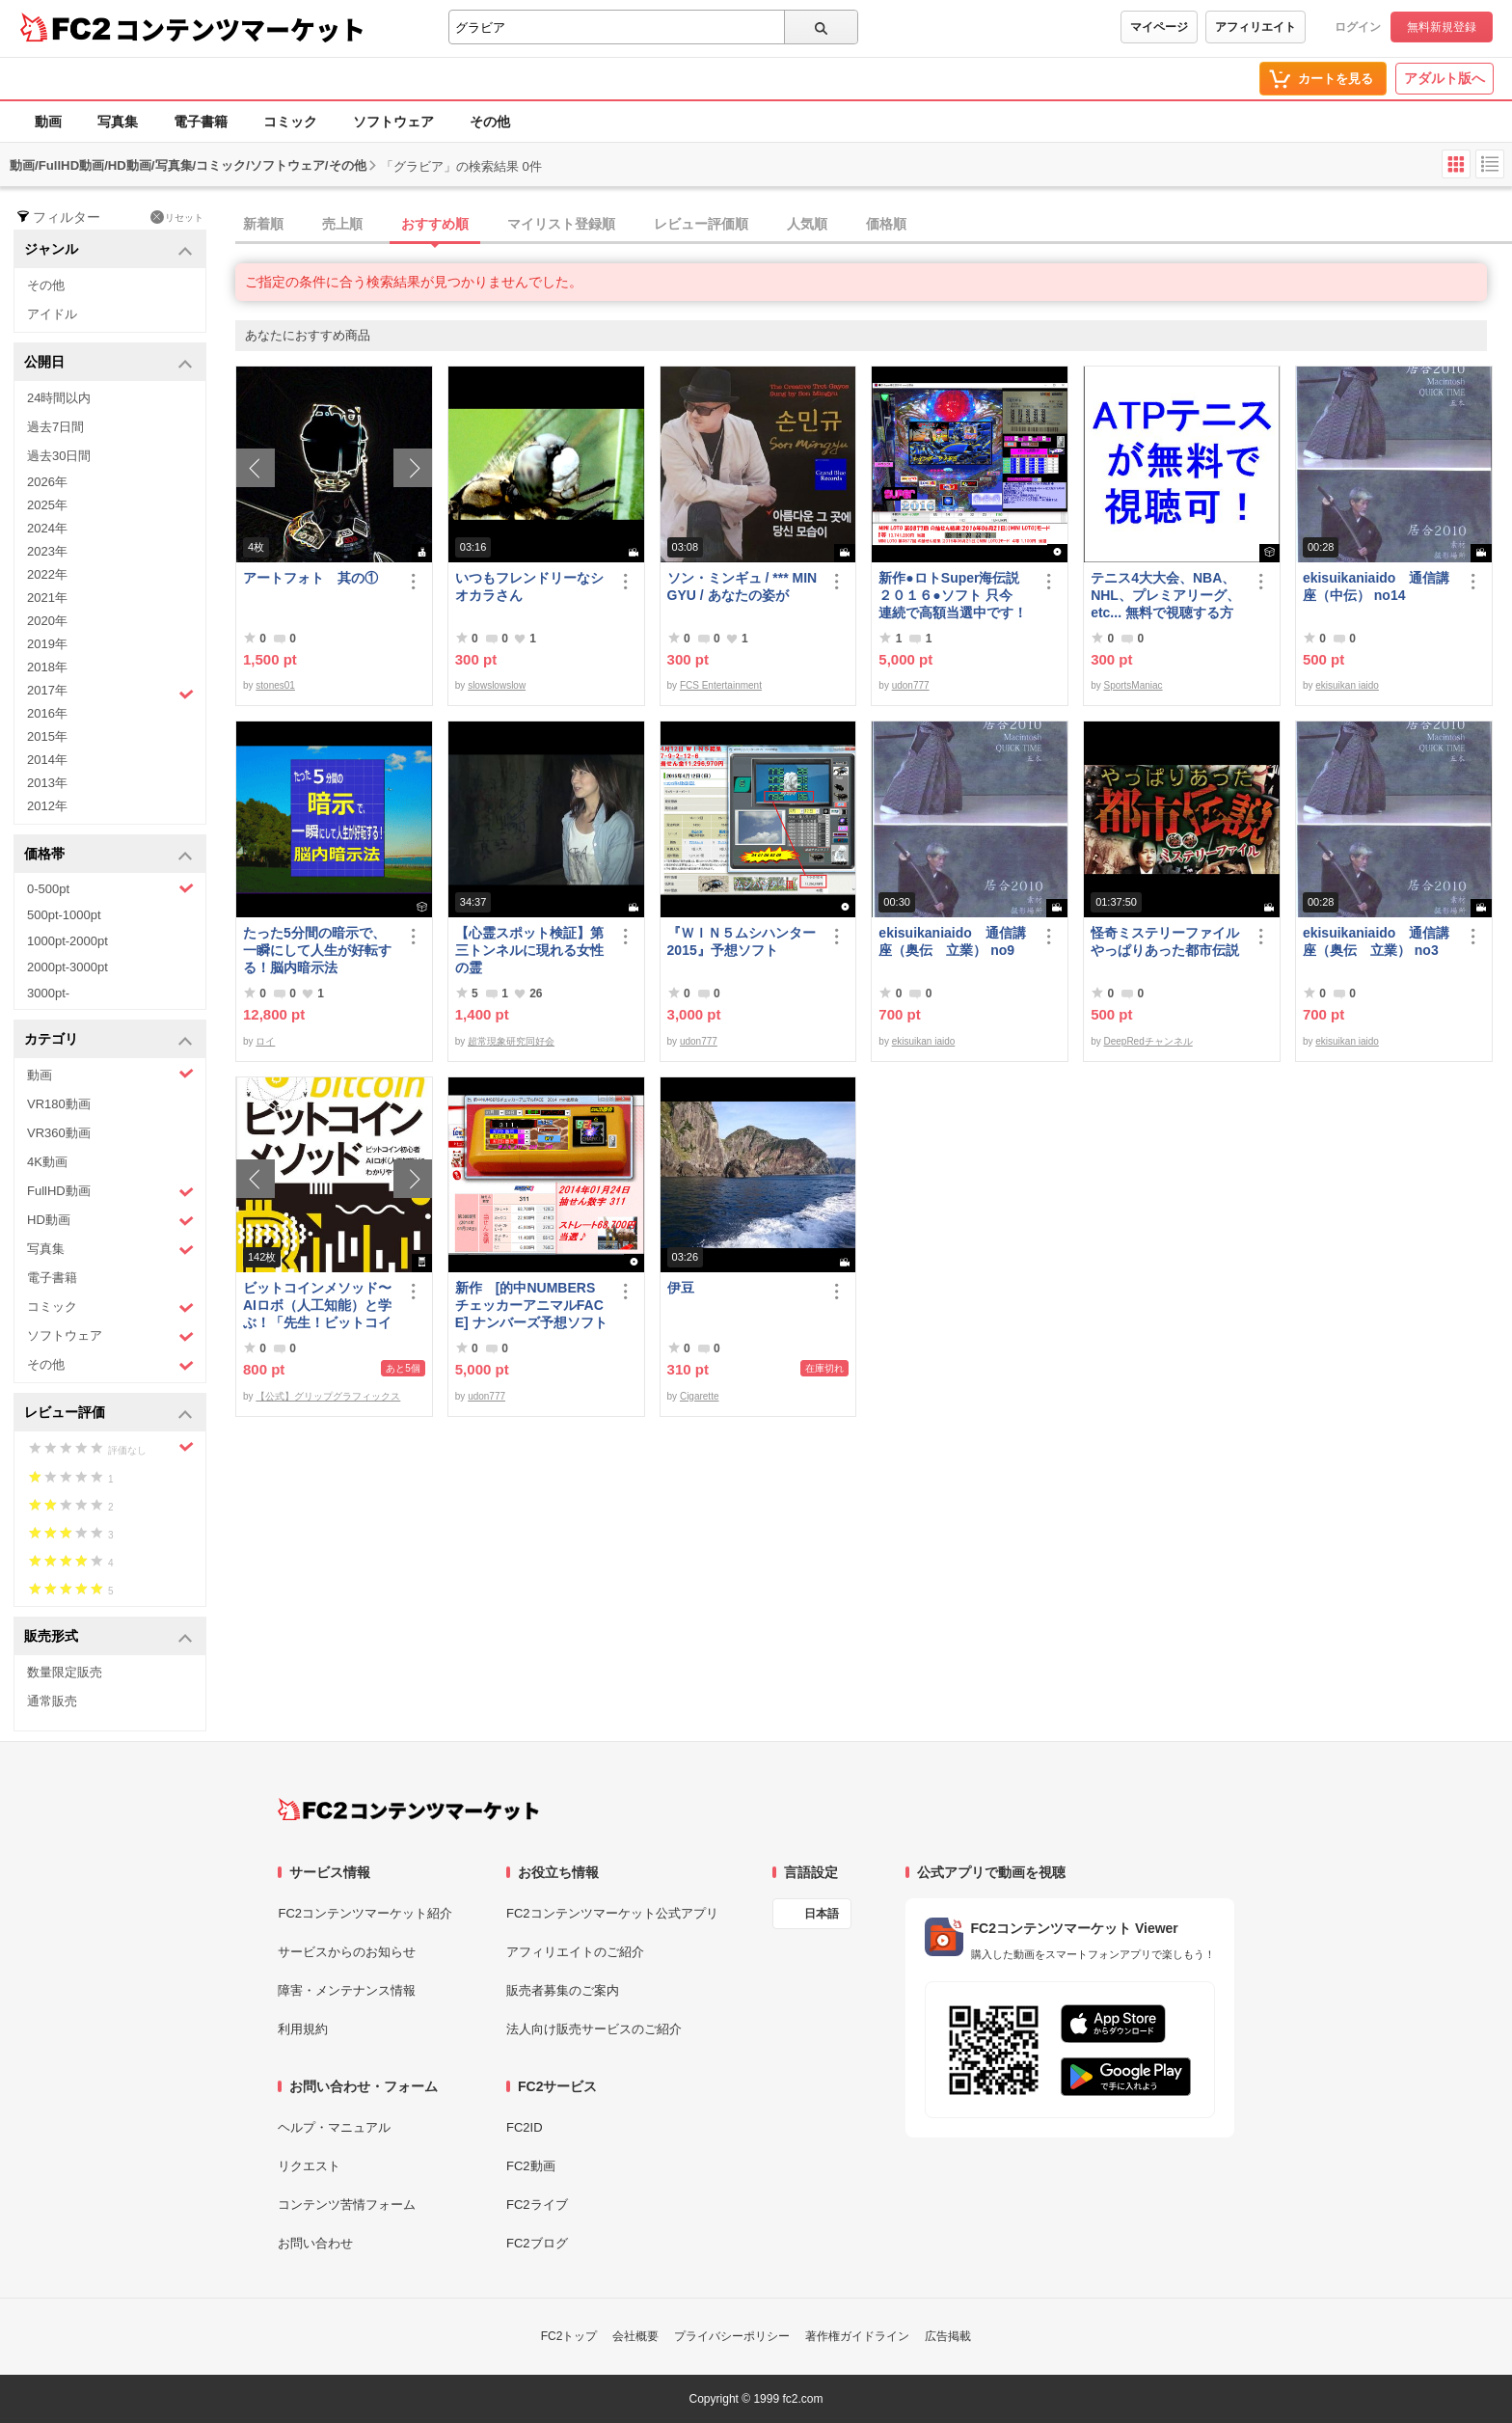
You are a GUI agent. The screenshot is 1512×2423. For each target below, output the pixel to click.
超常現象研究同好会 (511, 1041)
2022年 (47, 574)
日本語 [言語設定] (821, 1913)
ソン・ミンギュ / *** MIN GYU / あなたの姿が (742, 586)
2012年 (47, 806)
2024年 (47, 528)
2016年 (47, 713)
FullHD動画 (110, 1192)
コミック (290, 121)
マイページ (1159, 27)
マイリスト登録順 (561, 223)
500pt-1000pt (64, 915)
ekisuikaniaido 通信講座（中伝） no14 (1376, 586)
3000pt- (48, 993)
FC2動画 (530, 2166)
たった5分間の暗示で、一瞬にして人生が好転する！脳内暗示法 (317, 950)
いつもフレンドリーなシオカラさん (529, 586)
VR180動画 (59, 1104)
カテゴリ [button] (108, 1040)
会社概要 (635, 2336)
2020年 (47, 620)
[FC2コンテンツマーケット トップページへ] (408, 1809)
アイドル (52, 314)
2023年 (47, 551)
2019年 (47, 644)
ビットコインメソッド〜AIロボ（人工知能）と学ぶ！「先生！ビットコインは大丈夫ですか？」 (317, 1305)
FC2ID (524, 2127)
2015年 (47, 736)
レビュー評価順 (701, 223)
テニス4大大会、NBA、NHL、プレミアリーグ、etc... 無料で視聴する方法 (1165, 595)
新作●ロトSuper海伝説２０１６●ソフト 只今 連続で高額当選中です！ (952, 595)
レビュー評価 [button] (108, 1413)
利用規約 (303, 2029)
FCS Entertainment (721, 685)
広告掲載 (948, 2336)
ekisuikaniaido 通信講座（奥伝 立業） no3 (1376, 941)
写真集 (117, 121)
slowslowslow (497, 685)
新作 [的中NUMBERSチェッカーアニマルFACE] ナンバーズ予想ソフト (531, 1305)
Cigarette (699, 1396)
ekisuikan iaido (1347, 685)
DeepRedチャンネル (1147, 1041)
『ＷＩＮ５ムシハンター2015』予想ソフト (741, 941)
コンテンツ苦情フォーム (347, 2204)
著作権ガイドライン (857, 2336)
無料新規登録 (1441, 27)
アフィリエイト (1255, 27)
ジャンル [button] (108, 250)
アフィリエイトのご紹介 (575, 1952)
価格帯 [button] (108, 855)
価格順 (886, 223)
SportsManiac (1132, 685)
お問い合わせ (315, 2243)
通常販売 (52, 1701)
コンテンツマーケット (240, 29)
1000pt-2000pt (67, 941)
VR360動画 (59, 1133)
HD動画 (110, 1220)
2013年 (47, 783)
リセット (176, 217)
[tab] (873, 224)
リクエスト (309, 2166)
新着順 (263, 223)
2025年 (47, 505)
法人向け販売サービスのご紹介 (594, 2029)
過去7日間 (55, 427)
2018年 (47, 667)
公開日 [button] (108, 363)
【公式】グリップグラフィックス (328, 1396)
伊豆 (680, 1287)
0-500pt (110, 888)
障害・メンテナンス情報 (347, 1990)
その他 (490, 121)
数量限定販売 (64, 1672)
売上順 (342, 223)
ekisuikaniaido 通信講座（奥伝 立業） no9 (951, 941)
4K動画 (47, 1162)
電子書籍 (201, 121)
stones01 (275, 685)
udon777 (911, 685)
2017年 (110, 692)
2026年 (47, 482)
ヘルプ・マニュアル (334, 2127)
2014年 (47, 759)
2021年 (47, 597)
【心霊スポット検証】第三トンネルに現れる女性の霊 (529, 950)
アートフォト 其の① (310, 577)
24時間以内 (59, 398)
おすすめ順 (435, 223)
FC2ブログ (537, 2243)
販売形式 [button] (108, 1637)
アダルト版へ (1444, 78)
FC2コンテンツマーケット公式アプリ (612, 1913)
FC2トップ (569, 2336)
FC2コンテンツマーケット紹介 (365, 1913)
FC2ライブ (537, 2204)
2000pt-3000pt (67, 967)
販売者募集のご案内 (562, 1990)
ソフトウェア (393, 121)
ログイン (1358, 27)
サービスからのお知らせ (347, 1952)
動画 (48, 121)
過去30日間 (59, 456)
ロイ (265, 1041)
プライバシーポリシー (732, 2336)
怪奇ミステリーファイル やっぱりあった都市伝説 (1167, 941)
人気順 (807, 223)
